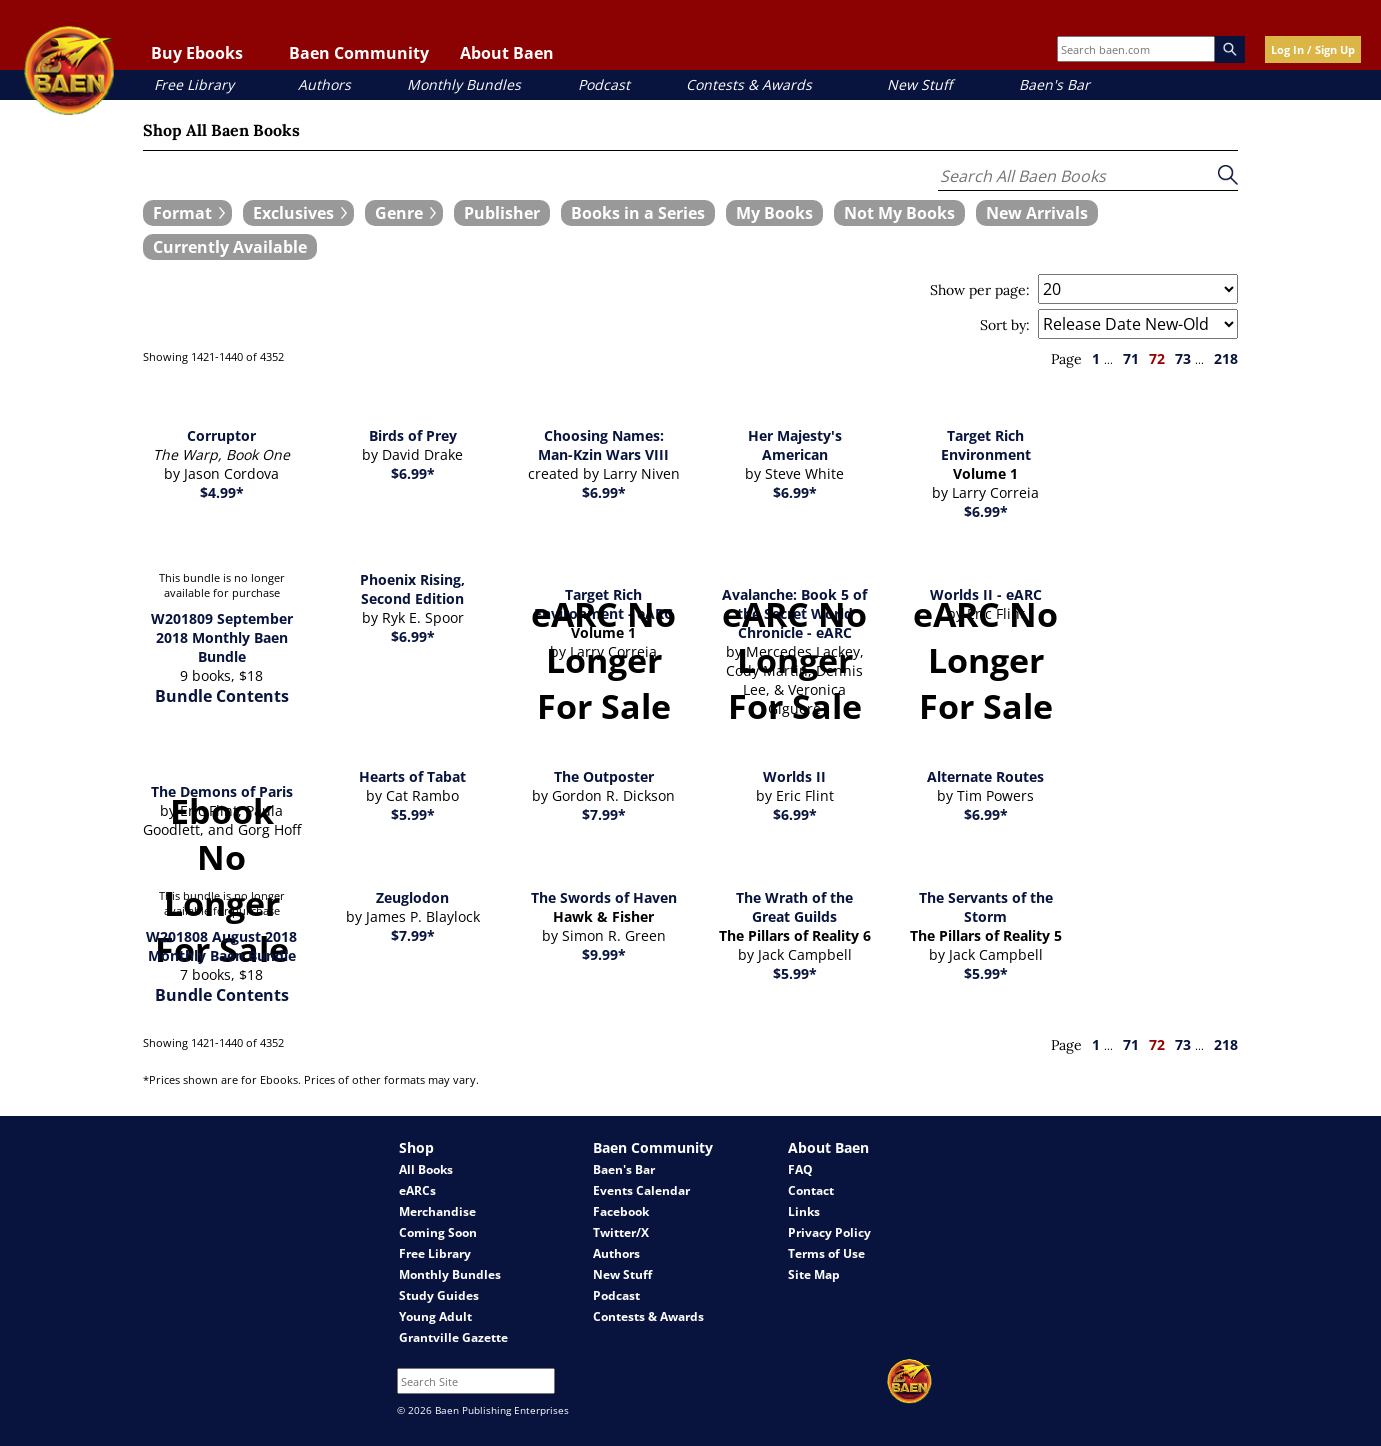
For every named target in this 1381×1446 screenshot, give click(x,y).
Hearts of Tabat (412, 776)
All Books (426, 1169)
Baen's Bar (1054, 84)
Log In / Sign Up (1313, 49)
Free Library (194, 84)
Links (804, 1211)
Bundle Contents (222, 696)
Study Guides (439, 1295)
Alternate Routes (985, 776)
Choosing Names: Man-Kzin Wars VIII (603, 445)
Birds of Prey (413, 435)
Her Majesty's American (795, 445)
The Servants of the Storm (986, 907)
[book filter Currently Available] (230, 247)
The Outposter (604, 776)
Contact (811, 1190)
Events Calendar (641, 1190)
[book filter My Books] (774, 213)
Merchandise (437, 1211)
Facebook (621, 1211)
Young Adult (435, 1316)
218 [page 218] (1226, 358)
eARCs (417, 1190)
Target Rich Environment (986, 445)
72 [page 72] (1157, 358)
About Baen (507, 53)
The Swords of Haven (604, 897)
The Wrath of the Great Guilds (794, 907)
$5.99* (413, 814)
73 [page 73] (1183, 358)
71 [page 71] (1131, 358)
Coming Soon (438, 1232)
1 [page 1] (1096, 358)
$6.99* (413, 473)
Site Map (814, 1274)
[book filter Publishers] (502, 213)
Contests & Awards (749, 84)
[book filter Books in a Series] (638, 213)
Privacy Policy (829, 1232)
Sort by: (1005, 325)
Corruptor (221, 435)
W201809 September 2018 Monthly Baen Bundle (222, 637)
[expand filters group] (187, 213)
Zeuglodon (412, 897)
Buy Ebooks (197, 53)
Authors (324, 84)
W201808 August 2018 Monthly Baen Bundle (221, 946)
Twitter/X (621, 1232)
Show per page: (980, 290)
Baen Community (359, 53)
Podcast (604, 84)
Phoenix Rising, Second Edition (412, 589)
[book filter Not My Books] (899, 213)
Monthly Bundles (464, 84)
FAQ (800, 1169)
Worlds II (794, 776)
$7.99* (604, 814)
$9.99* (604, 954)
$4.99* (222, 492)
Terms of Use (826, 1253)
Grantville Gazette (453, 1337)
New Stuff (919, 84)
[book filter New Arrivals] (1037, 213)
